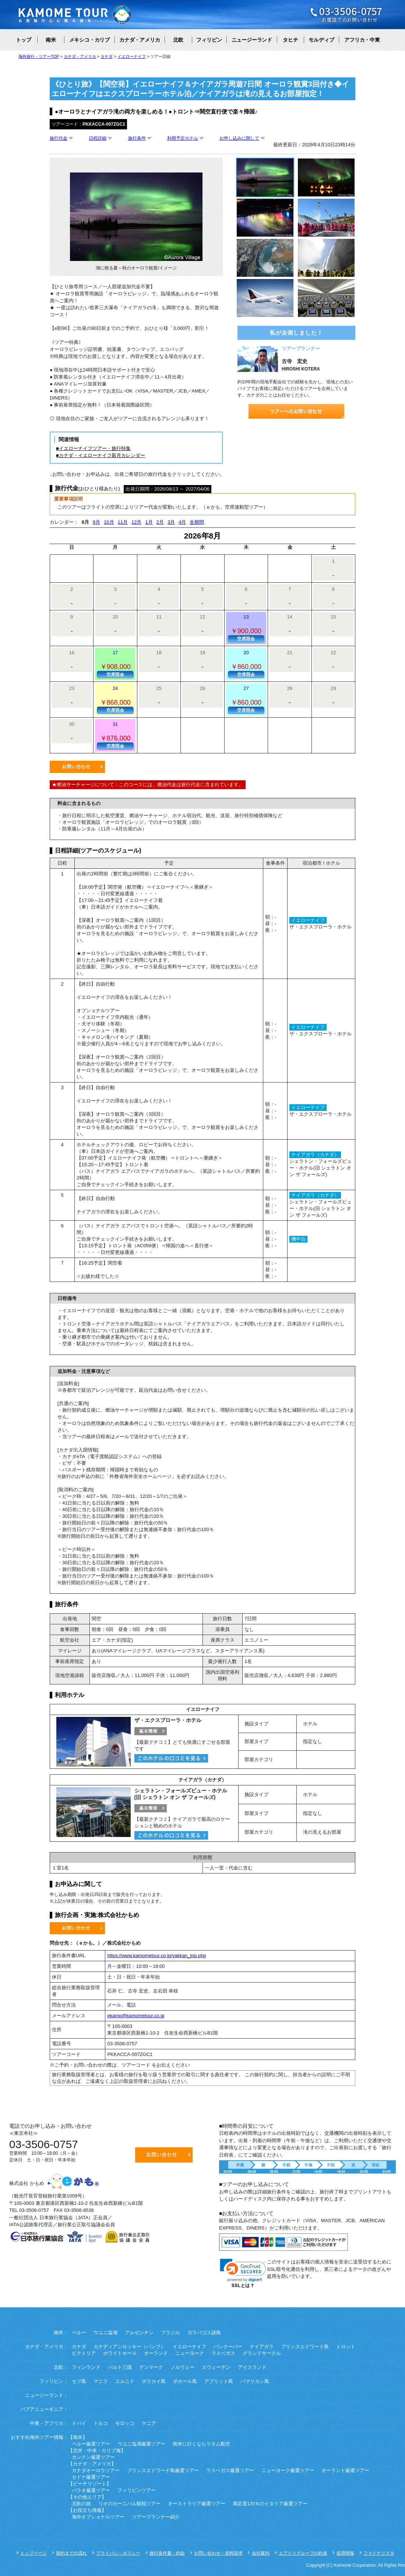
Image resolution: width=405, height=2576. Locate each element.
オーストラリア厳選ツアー (196, 2503)
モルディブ (321, 40)
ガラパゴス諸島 (204, 2332)
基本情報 (150, 1731)
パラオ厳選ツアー (91, 2490)
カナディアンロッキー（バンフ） (129, 2346)
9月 (96, 522)
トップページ (33, 2553)
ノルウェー (182, 2367)
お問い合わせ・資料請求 (218, 2553)
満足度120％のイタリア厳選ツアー (270, 2503)
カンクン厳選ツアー (93, 2457)
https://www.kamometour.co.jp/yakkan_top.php (156, 1955)
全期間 (197, 522)
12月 (136, 522)
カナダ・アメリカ (139, 40)
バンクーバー (228, 2346)
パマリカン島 (254, 2381)
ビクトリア (84, 2353)
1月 (149, 522)
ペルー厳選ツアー (91, 2444)
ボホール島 (185, 2381)
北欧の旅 (81, 2503)
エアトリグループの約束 (303, 2553)
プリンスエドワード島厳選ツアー (163, 2470)
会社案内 (261, 2553)
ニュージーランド (252, 40)
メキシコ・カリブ (89, 40)
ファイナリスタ (378, 2553)
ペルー (79, 2332)
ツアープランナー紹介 (156, 2517)
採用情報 (345, 2553)
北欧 (178, 40)
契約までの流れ (71, 2553)
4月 (182, 522)
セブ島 (79, 2381)
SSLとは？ (243, 2285)
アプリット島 (218, 2381)
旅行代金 (58, 138)
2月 (160, 522)
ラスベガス (223, 2353)
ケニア (149, 2423)
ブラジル (170, 2332)
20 (246, 664)
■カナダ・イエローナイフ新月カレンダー (100, 455)
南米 (51, 40)
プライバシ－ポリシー (118, 2553)
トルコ (101, 2423)
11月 (123, 522)
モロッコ (124, 2423)
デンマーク (151, 2367)
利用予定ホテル (182, 138)
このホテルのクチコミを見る (171, 1758)
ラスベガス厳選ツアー (230, 2470)
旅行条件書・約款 (167, 2553)
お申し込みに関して (239, 138)
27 (246, 700)
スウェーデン (216, 2367)
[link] (243, 2270)
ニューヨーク (189, 2353)
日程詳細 (97, 138)
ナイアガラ (262, 2346)
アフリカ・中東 (362, 40)
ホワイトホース (120, 2353)
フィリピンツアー (136, 2490)
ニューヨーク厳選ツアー (287, 2470)
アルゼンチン (139, 2332)
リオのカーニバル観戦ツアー (129, 2503)
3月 (171, 522)
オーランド (156, 2353)
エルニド (124, 2381)
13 (246, 628)
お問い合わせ (77, 767)
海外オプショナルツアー (98, 2517)
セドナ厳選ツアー (91, 2477)
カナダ (79, 2346)
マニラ (101, 2381)
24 (115, 700)
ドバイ (79, 2423)
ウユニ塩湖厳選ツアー (141, 2444)
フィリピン (209, 40)
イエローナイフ (189, 2346)
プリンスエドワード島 (305, 2346)
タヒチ (290, 40)
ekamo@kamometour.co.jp (135, 2015)
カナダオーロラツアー (96, 2470)
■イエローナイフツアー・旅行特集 (93, 448)
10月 (109, 522)
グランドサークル (262, 2353)
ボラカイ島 (154, 2381)
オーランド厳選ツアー (345, 2470)
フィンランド (86, 2367)
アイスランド (252, 2367)
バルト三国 (120, 2367)
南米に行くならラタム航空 (201, 2444)
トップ (23, 40)
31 (115, 735)
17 (115, 664)
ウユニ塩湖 (105, 2332)
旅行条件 (137, 138)
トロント (345, 2346)
